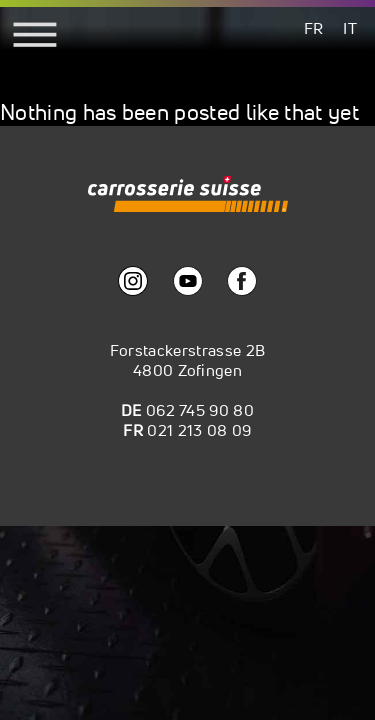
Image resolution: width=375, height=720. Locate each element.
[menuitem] (314, 27)
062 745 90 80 (200, 410)
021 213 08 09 (199, 430)
